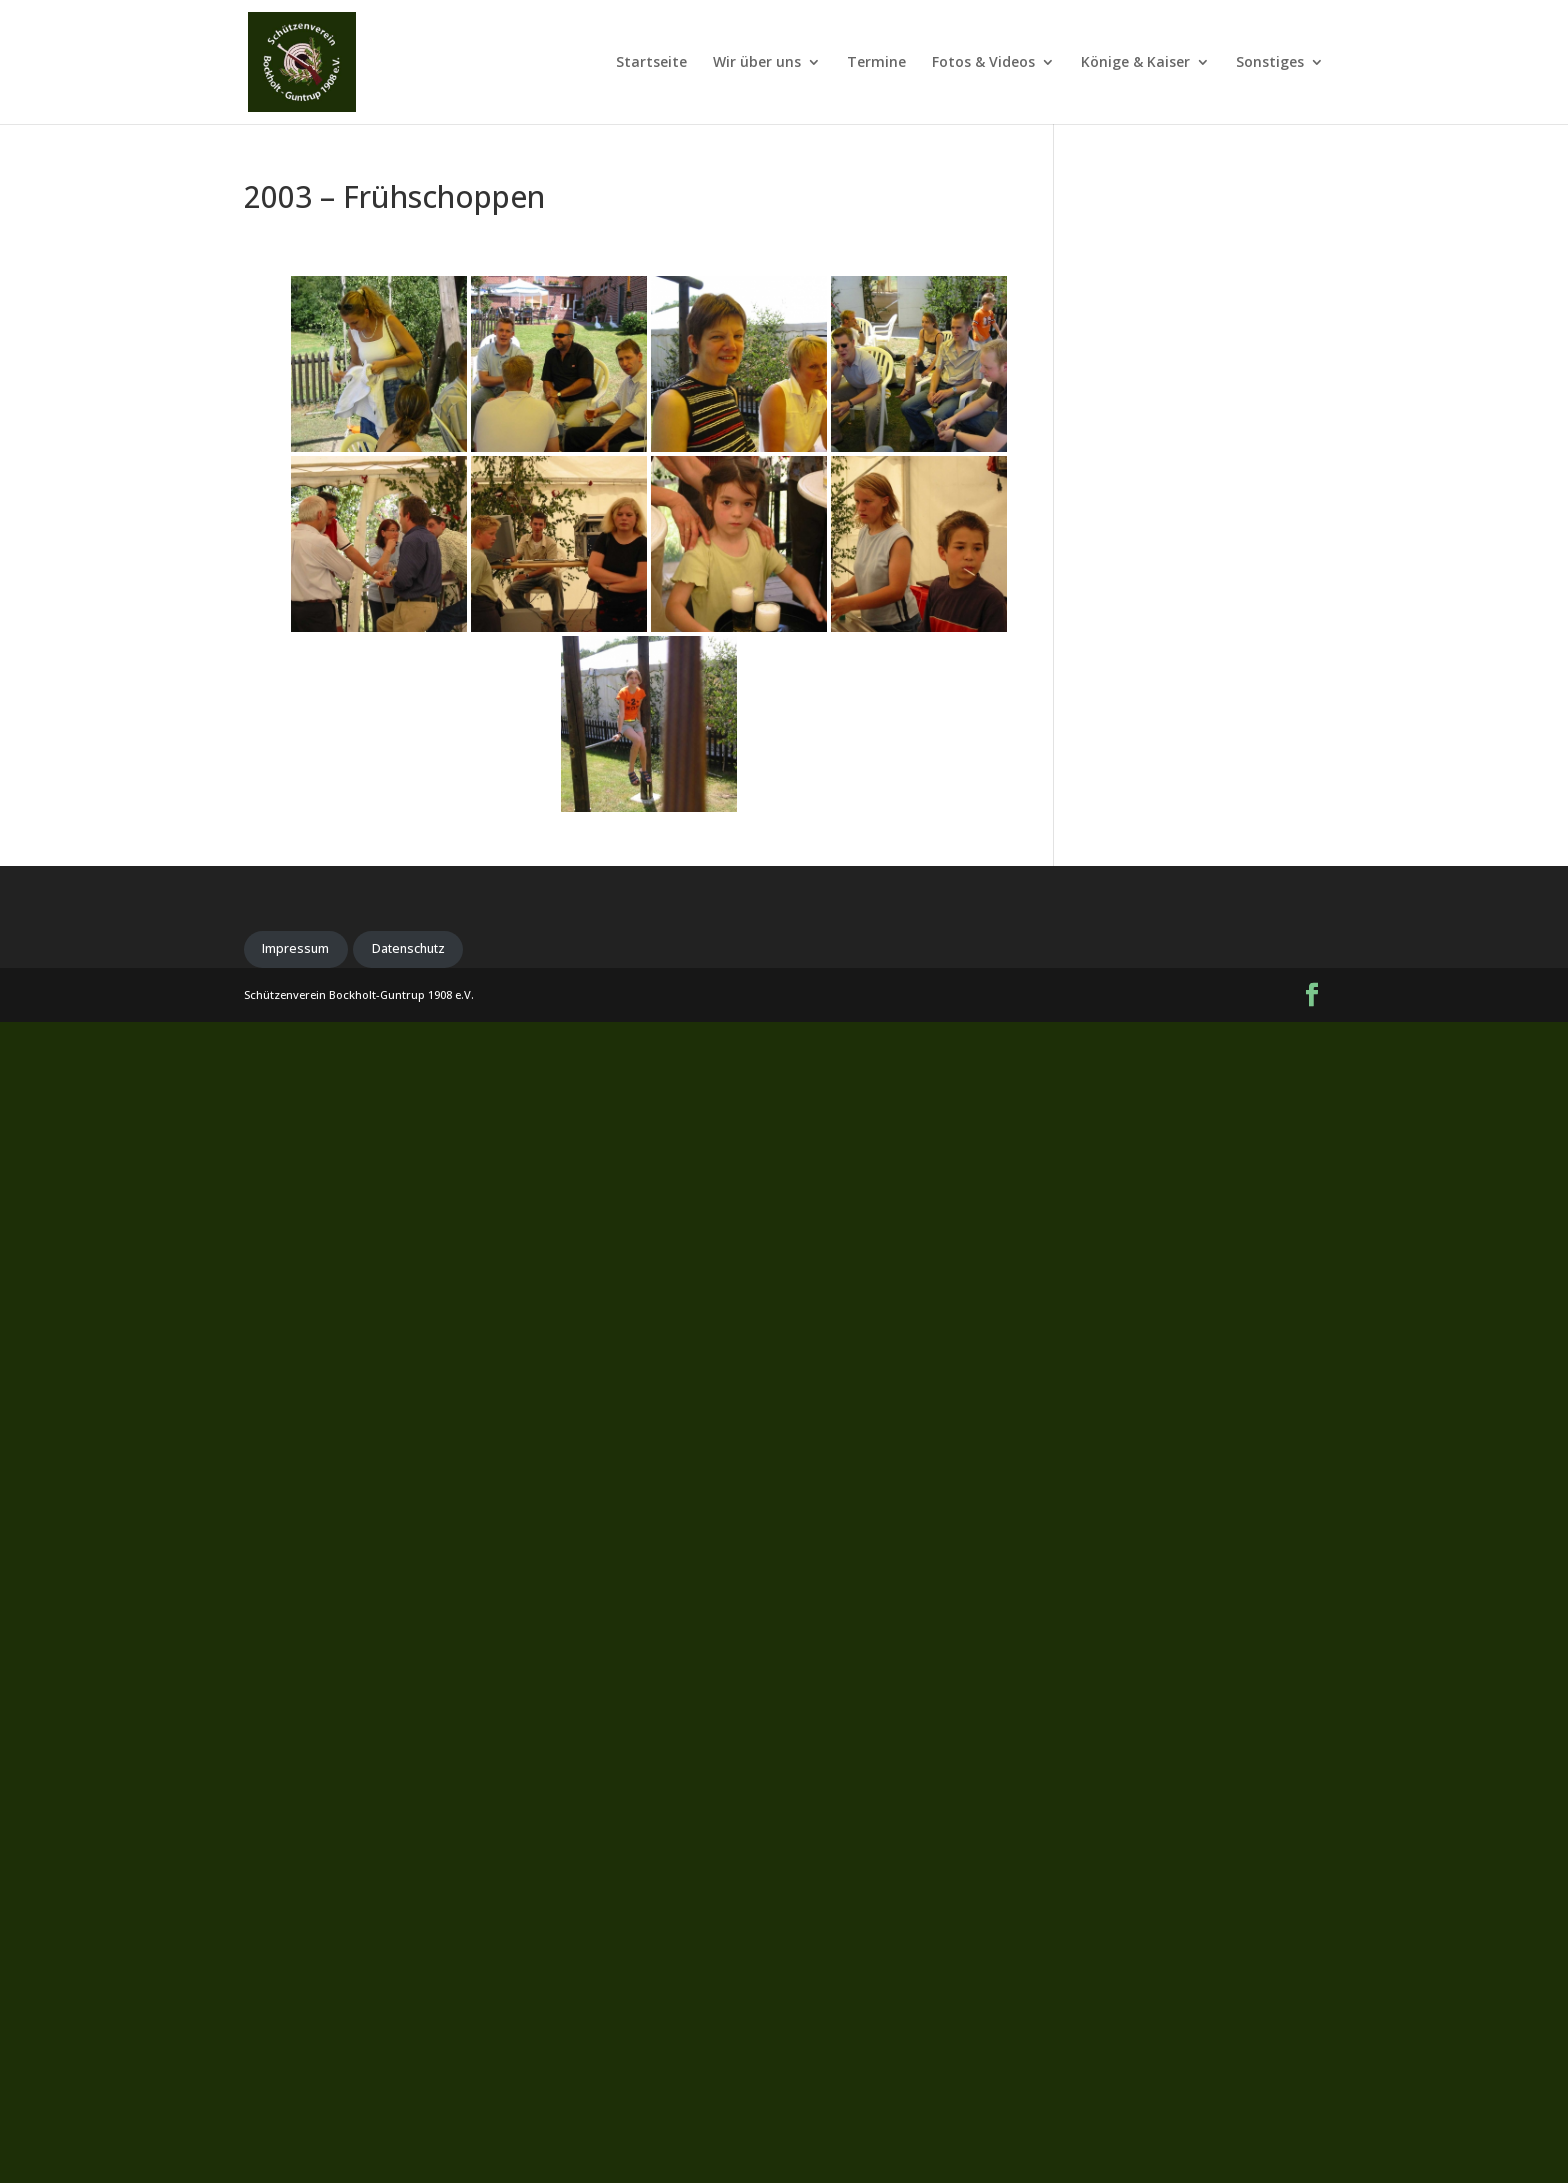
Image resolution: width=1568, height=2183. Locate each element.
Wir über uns (757, 63)
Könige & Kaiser (1135, 63)
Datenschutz (408, 948)
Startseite (651, 63)
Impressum (295, 948)
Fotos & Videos (983, 63)
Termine (876, 63)
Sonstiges (1270, 63)
